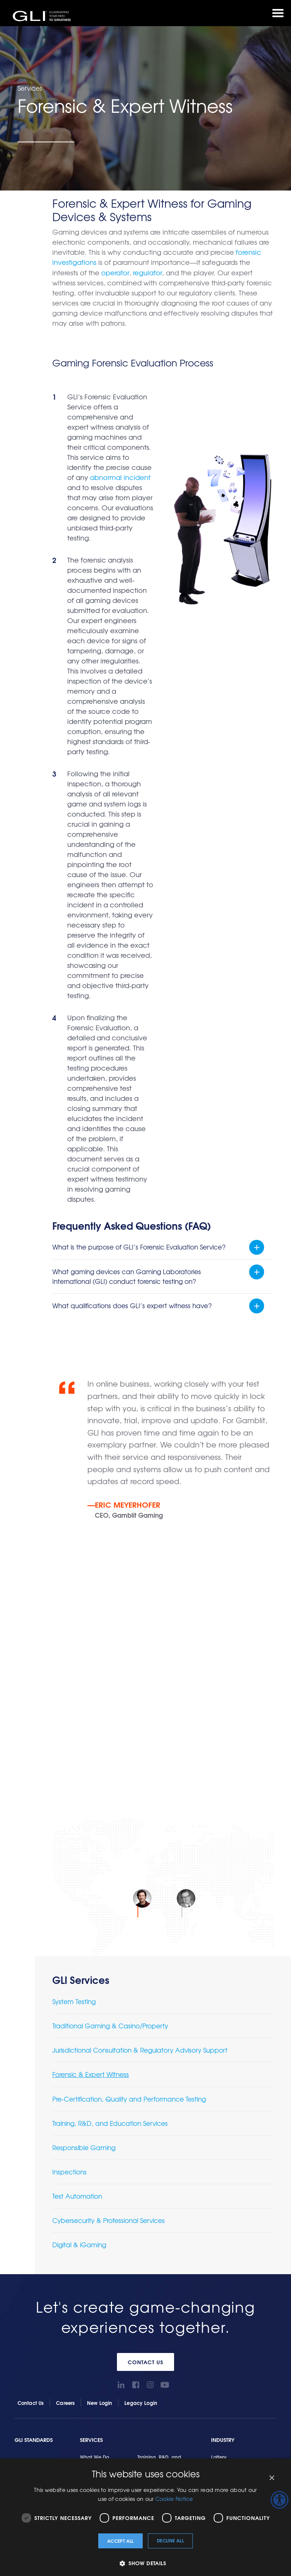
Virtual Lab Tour (164, 2322)
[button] (145, 2563)
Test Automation (77, 1865)
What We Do (94, 2126)
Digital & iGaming (79, 1913)
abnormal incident (120, 477)
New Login (99, 2071)
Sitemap (156, 2433)
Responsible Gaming (83, 1816)
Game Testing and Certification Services (113, 2397)
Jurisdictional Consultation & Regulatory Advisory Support (139, 1719)
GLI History (158, 2296)
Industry (223, 2109)
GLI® (42, 16)
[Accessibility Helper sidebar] (279, 2500)
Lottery (219, 2126)
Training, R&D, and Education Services (110, 1792)
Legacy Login (140, 2071)
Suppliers (221, 2165)
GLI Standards (34, 2109)
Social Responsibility (170, 2309)
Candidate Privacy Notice (87, 2440)
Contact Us (145, 2031)
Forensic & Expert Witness (90, 1743)
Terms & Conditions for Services (159, 2223)
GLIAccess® (29, 2283)
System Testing (74, 1670)
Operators (223, 2139)
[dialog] (145, 2517)
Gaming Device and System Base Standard (117, 2407)
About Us (158, 2266)
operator (115, 272)
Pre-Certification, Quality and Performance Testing (129, 1767)
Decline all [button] (170, 2540)
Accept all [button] (120, 2540)
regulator (147, 272)
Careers (65, 2071)
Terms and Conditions (171, 2349)
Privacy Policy (55, 2436)
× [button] (271, 2478)
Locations (157, 2283)
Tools (23, 2266)
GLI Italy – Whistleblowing (176, 2336)
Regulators (223, 2152)
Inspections (69, 1840)
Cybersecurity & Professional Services (108, 1889)
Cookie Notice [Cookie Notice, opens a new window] (174, 2498)
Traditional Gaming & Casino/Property (110, 1694)
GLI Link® (26, 2296)
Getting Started (101, 2266)
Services (91, 2109)
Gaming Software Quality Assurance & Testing (120, 2417)
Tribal (217, 2178)
